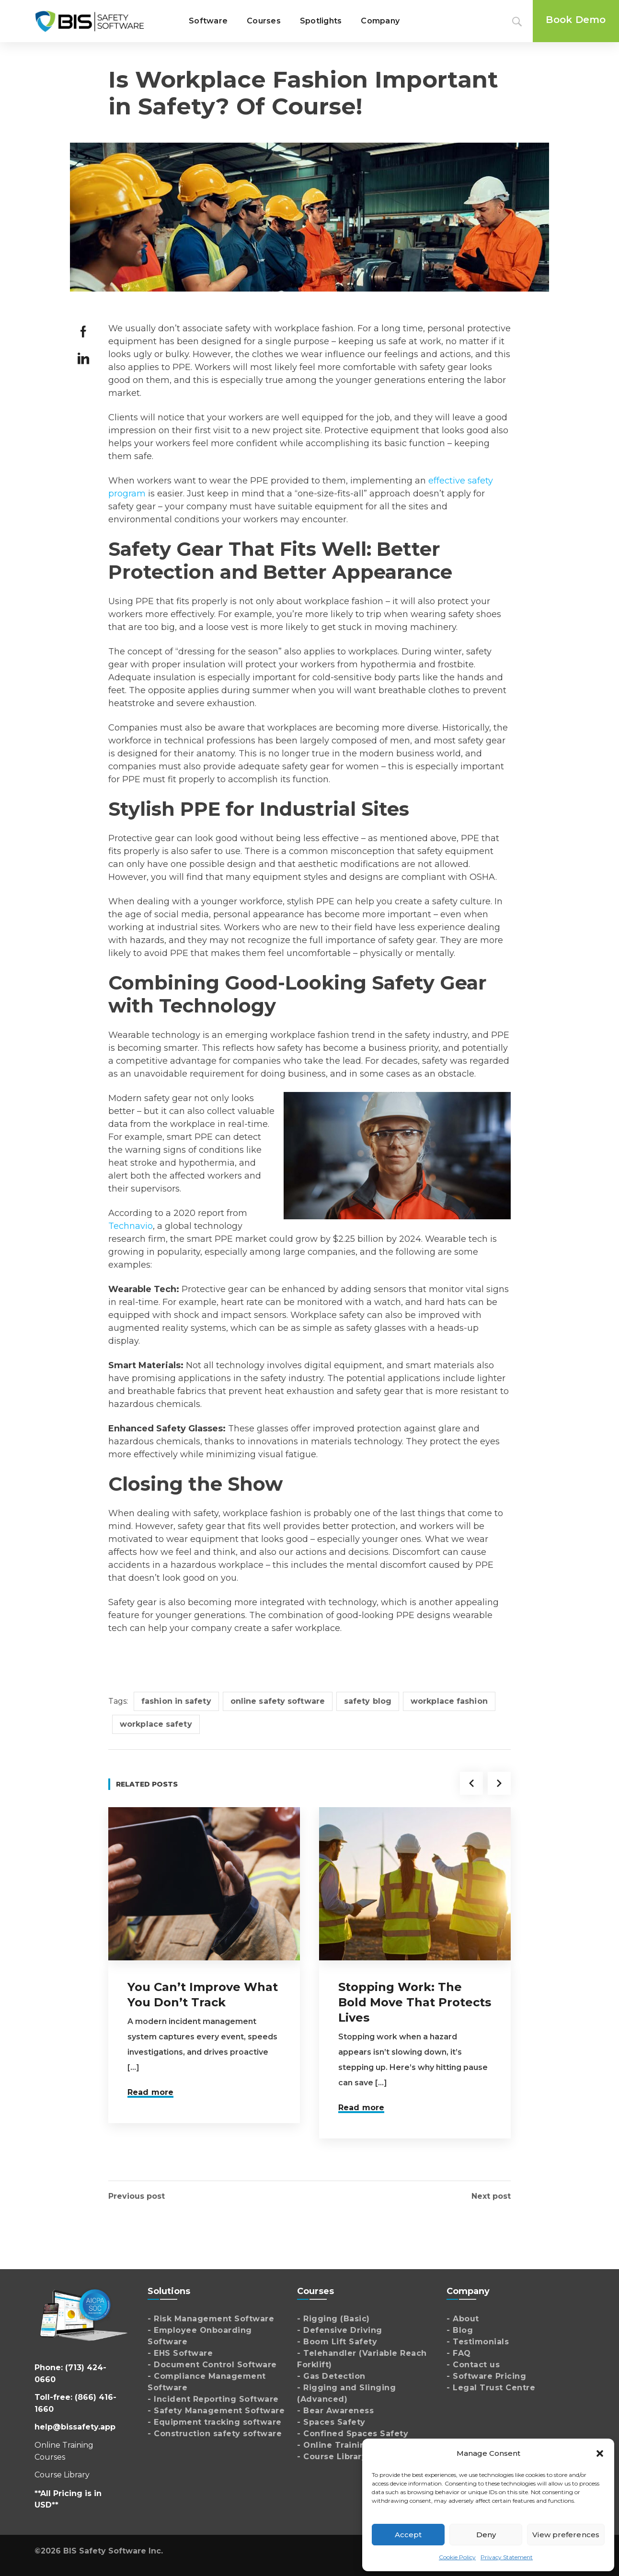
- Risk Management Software (211, 2318)
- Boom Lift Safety (337, 2341)
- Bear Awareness (335, 2410)
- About (463, 2318)
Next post (491, 2196)
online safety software (277, 1701)
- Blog (460, 2330)
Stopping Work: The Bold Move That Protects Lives (414, 2002)
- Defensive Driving (339, 2330)
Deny (486, 2534)
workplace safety (156, 1724)
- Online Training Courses (353, 2445)
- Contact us (473, 2364)
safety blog (367, 1701)
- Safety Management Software (216, 2410)
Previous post (136, 2196)
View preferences (565, 2534)
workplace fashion (449, 1701)
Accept (408, 2534)
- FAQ (459, 2353)
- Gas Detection (331, 2376)
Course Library (62, 2474)
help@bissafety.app (74, 2426)
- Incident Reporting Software (213, 2399)
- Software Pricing (486, 2376)
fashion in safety (176, 1701)
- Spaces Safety (331, 2422)
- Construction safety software (215, 2433)
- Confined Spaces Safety (352, 2433)
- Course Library (332, 2456)
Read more (150, 2092)
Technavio (130, 1226)
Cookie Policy (457, 2557)
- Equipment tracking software (215, 2422)
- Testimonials (478, 2341)
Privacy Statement (507, 2557)
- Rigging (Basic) (333, 2318)
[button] (600, 2453)
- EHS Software (180, 2353)
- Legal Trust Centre (491, 2387)
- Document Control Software (212, 2364)
